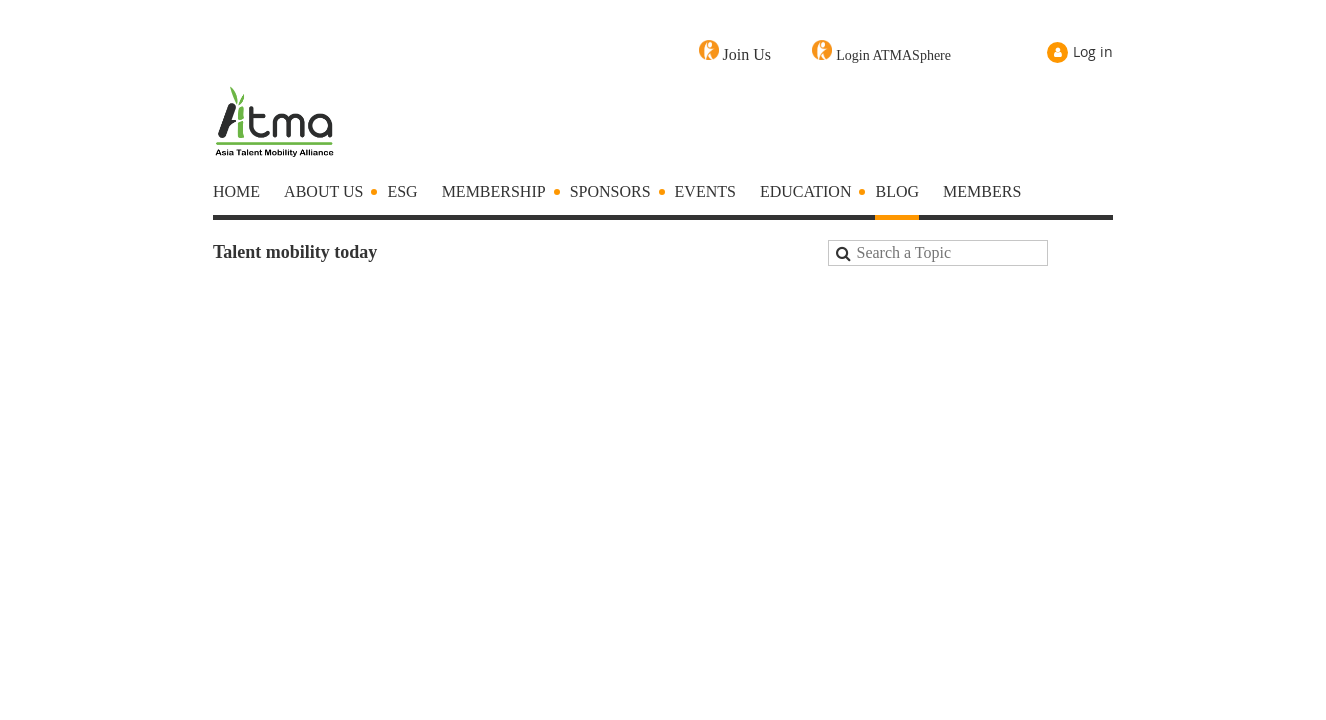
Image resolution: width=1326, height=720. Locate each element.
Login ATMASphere (893, 55)
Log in (1093, 51)
